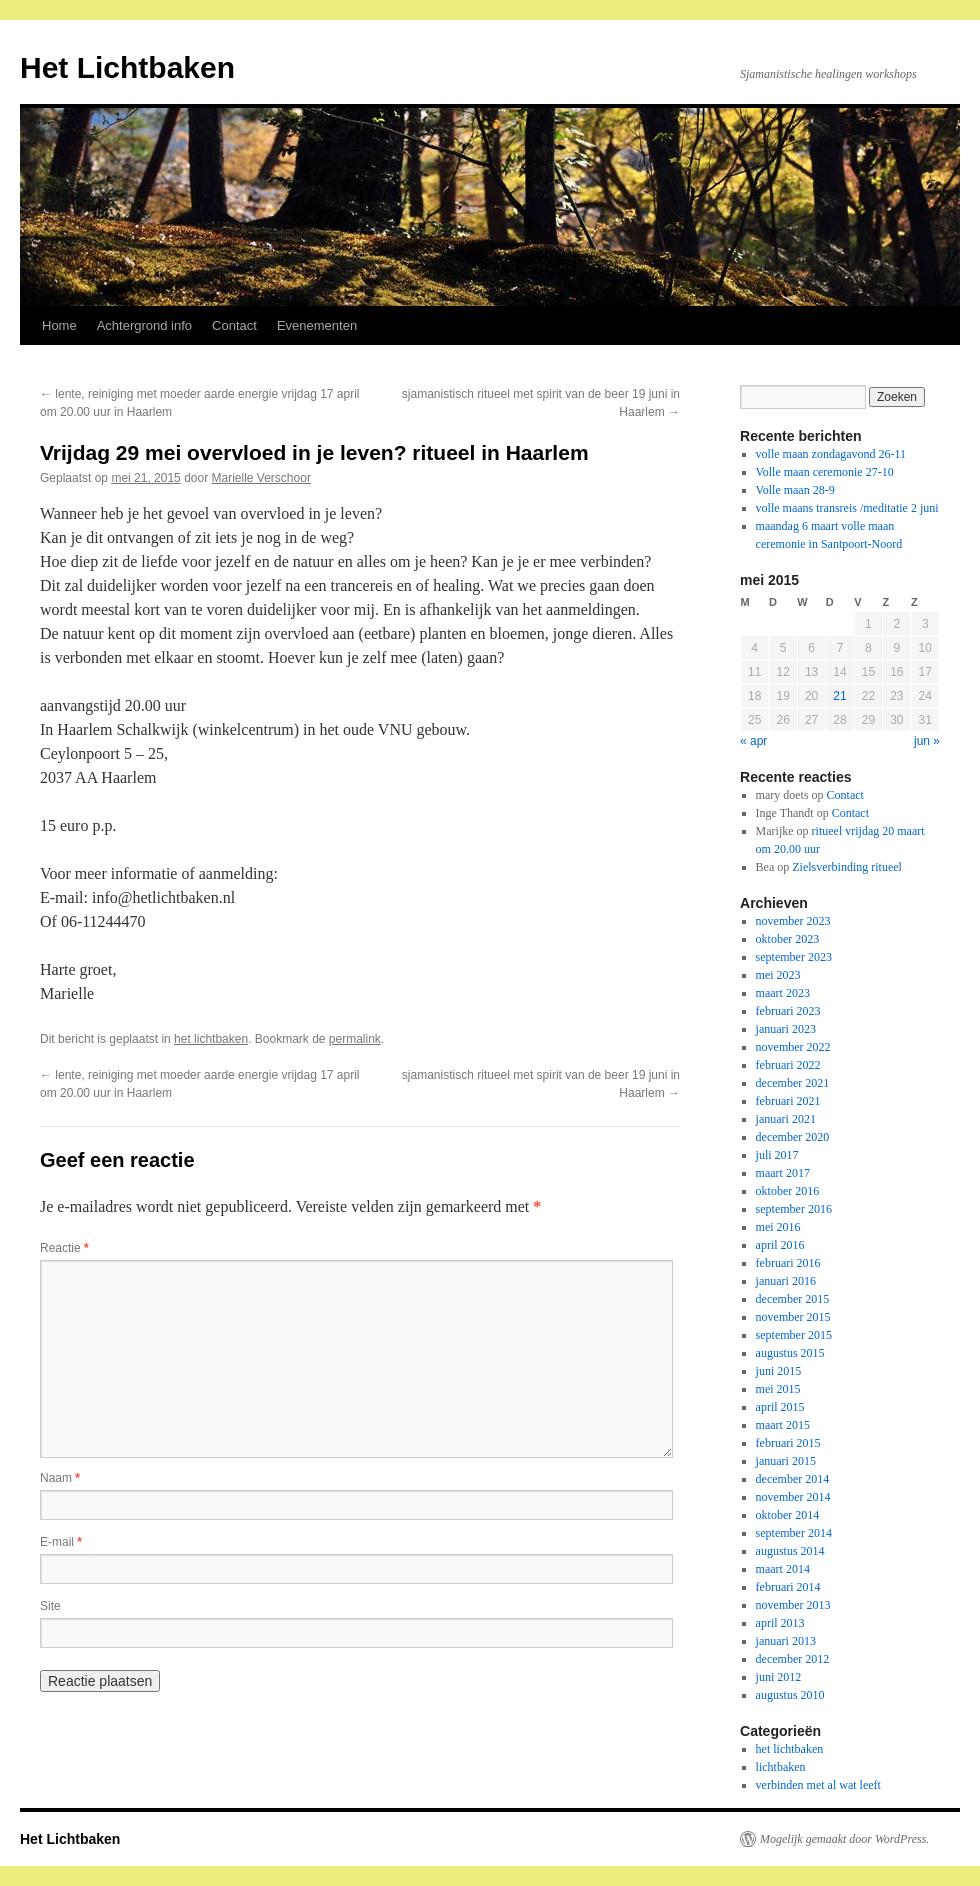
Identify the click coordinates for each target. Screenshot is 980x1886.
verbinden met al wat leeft (818, 1785)
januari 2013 (786, 1641)
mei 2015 (778, 1389)
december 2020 (793, 1137)
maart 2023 (783, 993)
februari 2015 (788, 1443)
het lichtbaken (211, 1039)
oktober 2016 (788, 1191)
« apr (753, 741)
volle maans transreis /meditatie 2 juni (847, 508)
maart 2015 (783, 1425)
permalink (355, 1039)
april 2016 (780, 1245)
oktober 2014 (788, 1515)
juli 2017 (777, 1155)
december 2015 (793, 1299)
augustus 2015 (790, 1353)
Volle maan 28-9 (795, 490)
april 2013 (780, 1623)
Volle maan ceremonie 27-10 (825, 472)
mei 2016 (778, 1227)
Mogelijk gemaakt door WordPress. (844, 1839)
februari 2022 (788, 1065)
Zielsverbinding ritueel (847, 867)
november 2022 (793, 1047)
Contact (234, 325)
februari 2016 (788, 1263)
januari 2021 (786, 1119)
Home (59, 325)
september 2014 (794, 1533)
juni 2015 (779, 1371)
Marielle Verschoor (261, 478)
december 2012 (793, 1659)
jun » (927, 741)
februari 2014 (788, 1587)
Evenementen (317, 325)
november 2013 (793, 1605)
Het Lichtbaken (127, 67)
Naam (60, 1478)
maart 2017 (783, 1173)
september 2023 (794, 957)
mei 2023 (778, 975)
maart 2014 (783, 1569)
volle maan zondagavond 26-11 (831, 454)
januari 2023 (786, 1029)
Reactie (64, 1248)
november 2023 (793, 921)
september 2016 (794, 1209)
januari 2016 (786, 1281)
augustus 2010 (790, 1695)
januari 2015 (786, 1461)
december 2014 (793, 1479)
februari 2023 (788, 1011)
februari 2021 (788, 1101)
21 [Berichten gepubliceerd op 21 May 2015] (839, 696)
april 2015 (780, 1407)
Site (50, 1606)
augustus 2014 (790, 1551)
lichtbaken (781, 1767)
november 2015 (793, 1317)
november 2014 (793, 1497)
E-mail (61, 1542)
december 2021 (793, 1083)
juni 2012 (779, 1677)
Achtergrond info (144, 325)
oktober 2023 (788, 939)
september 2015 (794, 1335)
